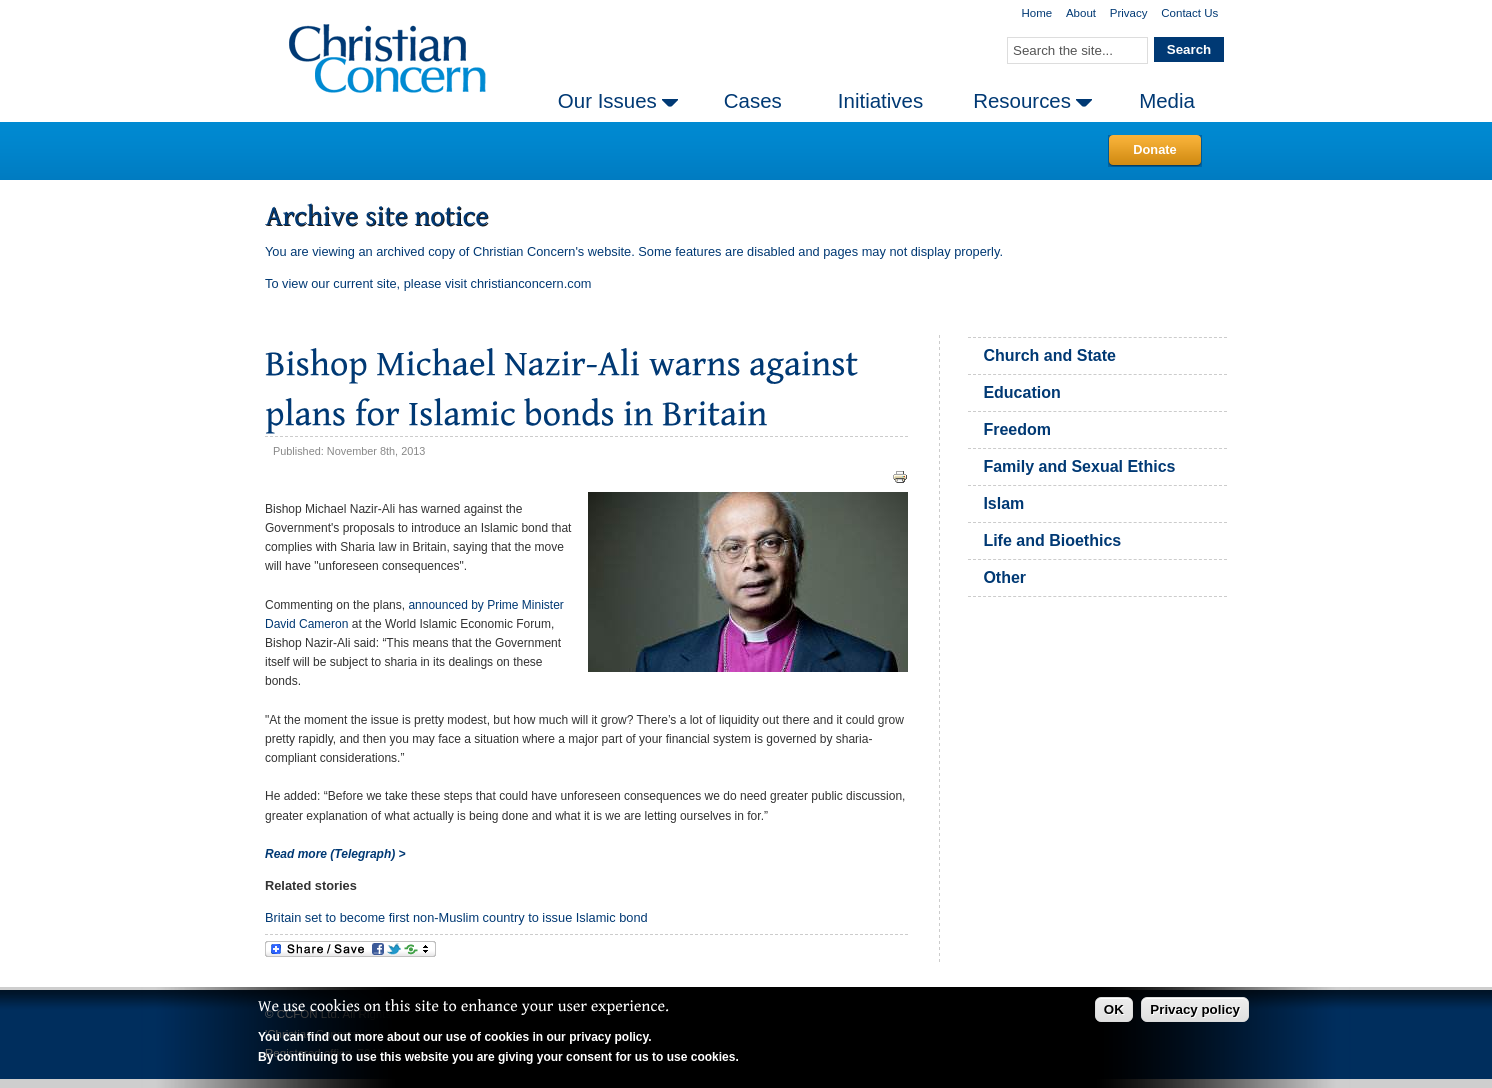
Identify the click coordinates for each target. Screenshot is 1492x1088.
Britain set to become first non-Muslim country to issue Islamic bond (456, 917)
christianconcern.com (531, 283)
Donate (1154, 149)
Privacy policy (1195, 1009)
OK (1114, 1009)
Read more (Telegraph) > (335, 854)
